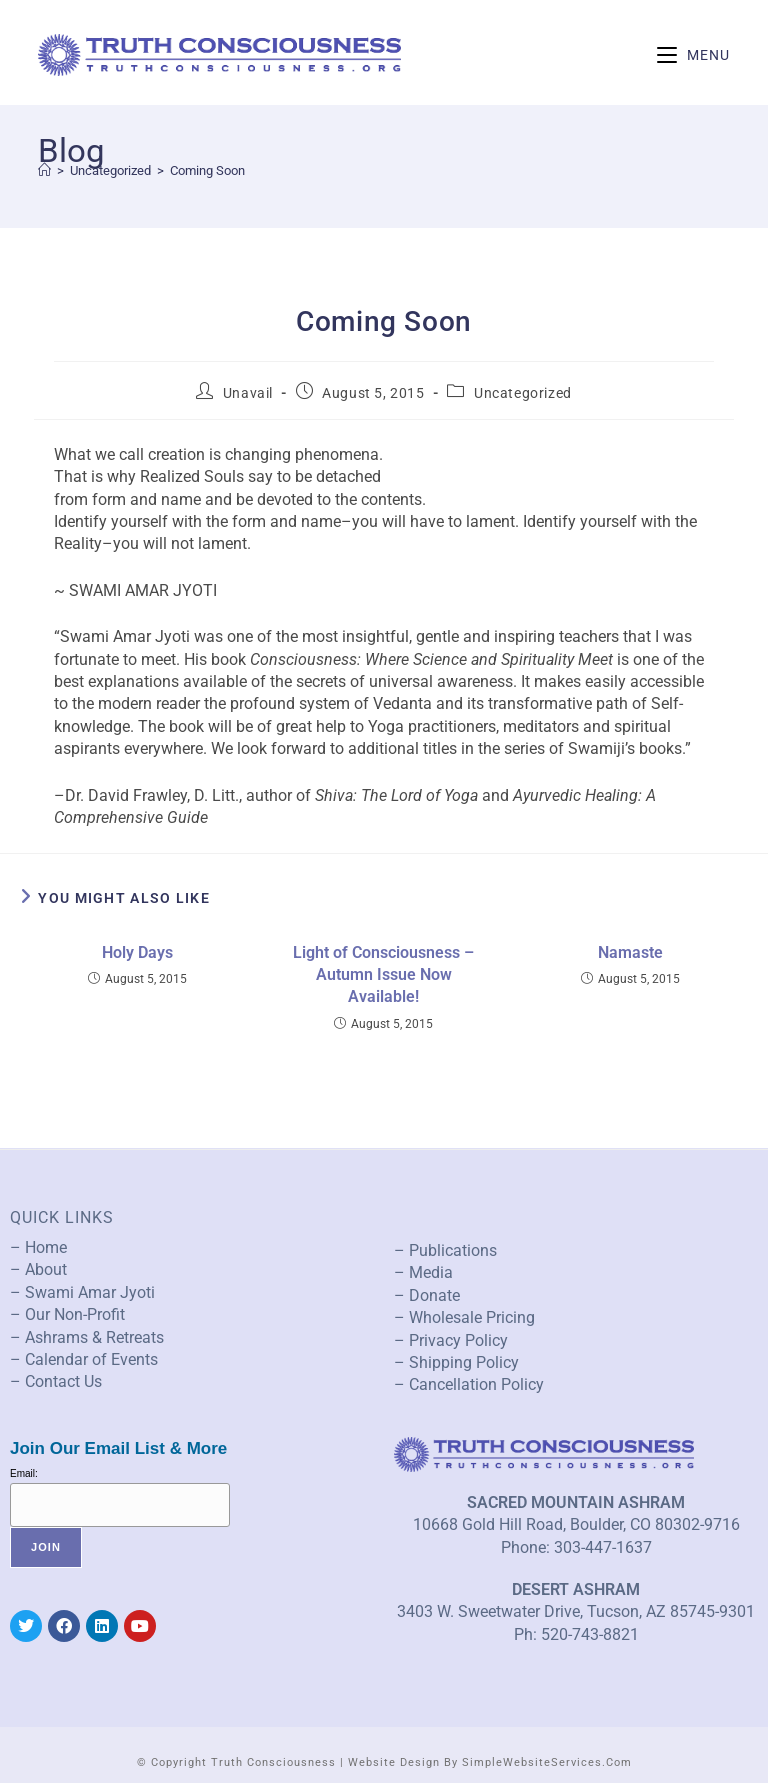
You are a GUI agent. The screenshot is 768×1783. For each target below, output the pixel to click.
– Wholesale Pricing (464, 1317)
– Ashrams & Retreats (87, 1337)
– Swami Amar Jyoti (82, 1292)
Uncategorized (523, 393)
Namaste (630, 952)
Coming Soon (207, 170)
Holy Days (137, 952)
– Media (423, 1272)
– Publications (445, 1250)
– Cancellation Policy (469, 1384)
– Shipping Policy (456, 1362)
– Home (38, 1247)
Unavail (248, 393)
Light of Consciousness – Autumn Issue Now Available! (383, 975)
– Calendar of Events (84, 1359)
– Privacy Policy (451, 1340)
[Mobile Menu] (693, 55)
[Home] (44, 170)
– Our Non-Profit (67, 1314)
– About (38, 1269)
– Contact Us (56, 1381)
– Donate (427, 1295)
